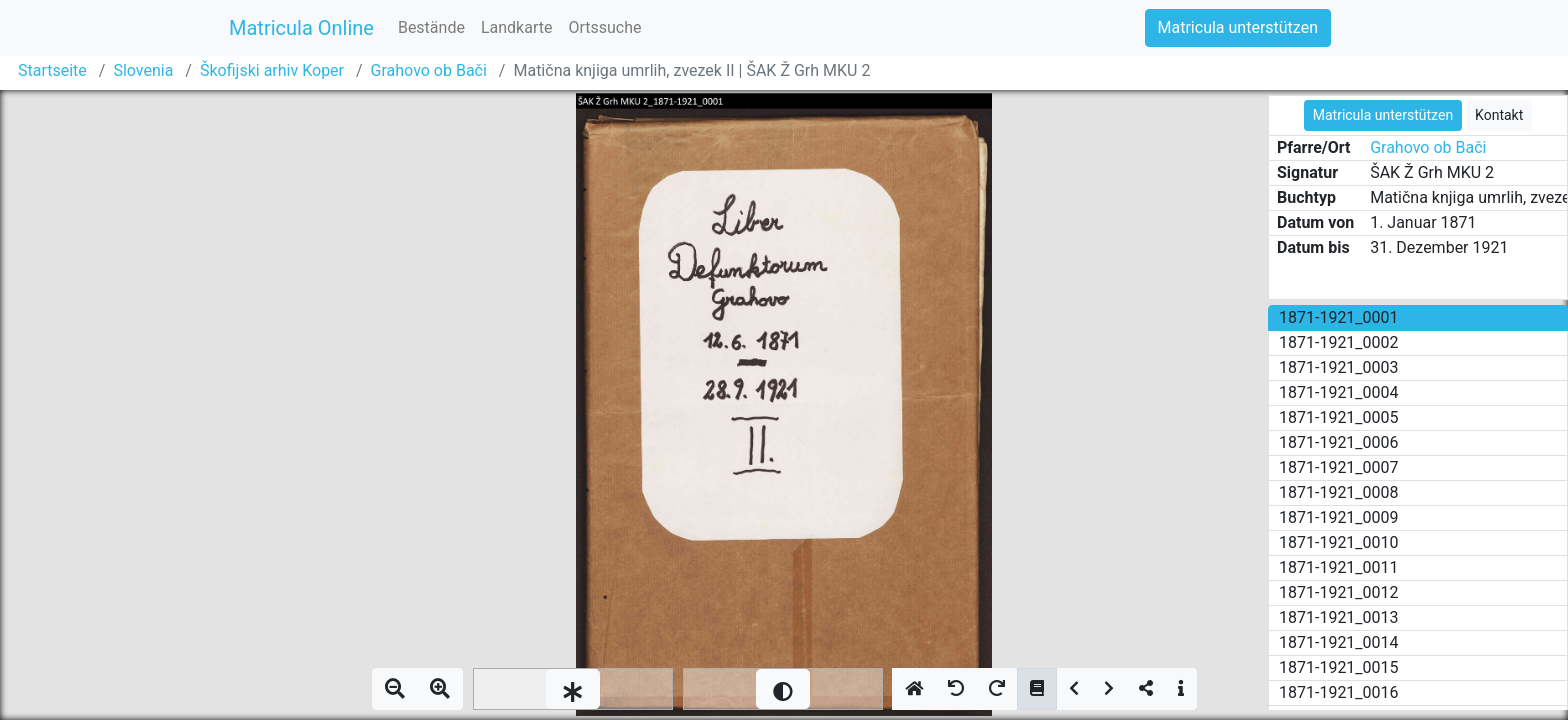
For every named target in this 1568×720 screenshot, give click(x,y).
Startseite (52, 70)
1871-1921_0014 (1339, 642)
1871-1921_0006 (1339, 442)
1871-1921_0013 (1339, 617)
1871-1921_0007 (1339, 467)
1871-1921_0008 (1339, 492)
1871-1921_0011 (1339, 567)
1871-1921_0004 (1339, 392)
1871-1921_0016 (1339, 692)
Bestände (431, 27)
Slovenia (143, 70)
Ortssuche (604, 27)
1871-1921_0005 (1339, 417)
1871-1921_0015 (1339, 667)
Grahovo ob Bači (429, 70)
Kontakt (1499, 115)
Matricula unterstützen (1238, 27)
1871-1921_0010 (1339, 542)
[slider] (573, 689)
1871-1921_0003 (1339, 367)
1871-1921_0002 (1339, 342)
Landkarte (517, 27)
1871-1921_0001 (1339, 317)
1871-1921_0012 (1339, 592)
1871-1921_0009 (1339, 517)
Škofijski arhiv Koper (272, 70)
